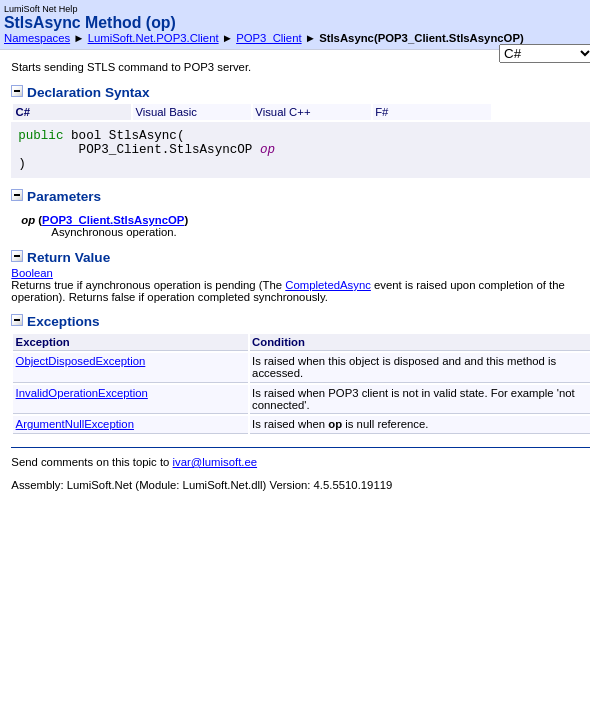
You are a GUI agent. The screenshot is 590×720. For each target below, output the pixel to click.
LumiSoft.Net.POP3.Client (153, 38)
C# (23, 112)
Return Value (60, 257)
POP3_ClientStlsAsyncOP (113, 220)
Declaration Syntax (80, 92)
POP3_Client (269, 38)
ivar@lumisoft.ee (215, 462)
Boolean (32, 273)
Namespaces (37, 38)
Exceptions (55, 321)
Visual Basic (166, 112)
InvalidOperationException (82, 393)
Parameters (56, 196)
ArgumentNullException (75, 424)
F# (381, 112)
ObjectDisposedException (81, 361)
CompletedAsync (328, 285)
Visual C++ (282, 112)
